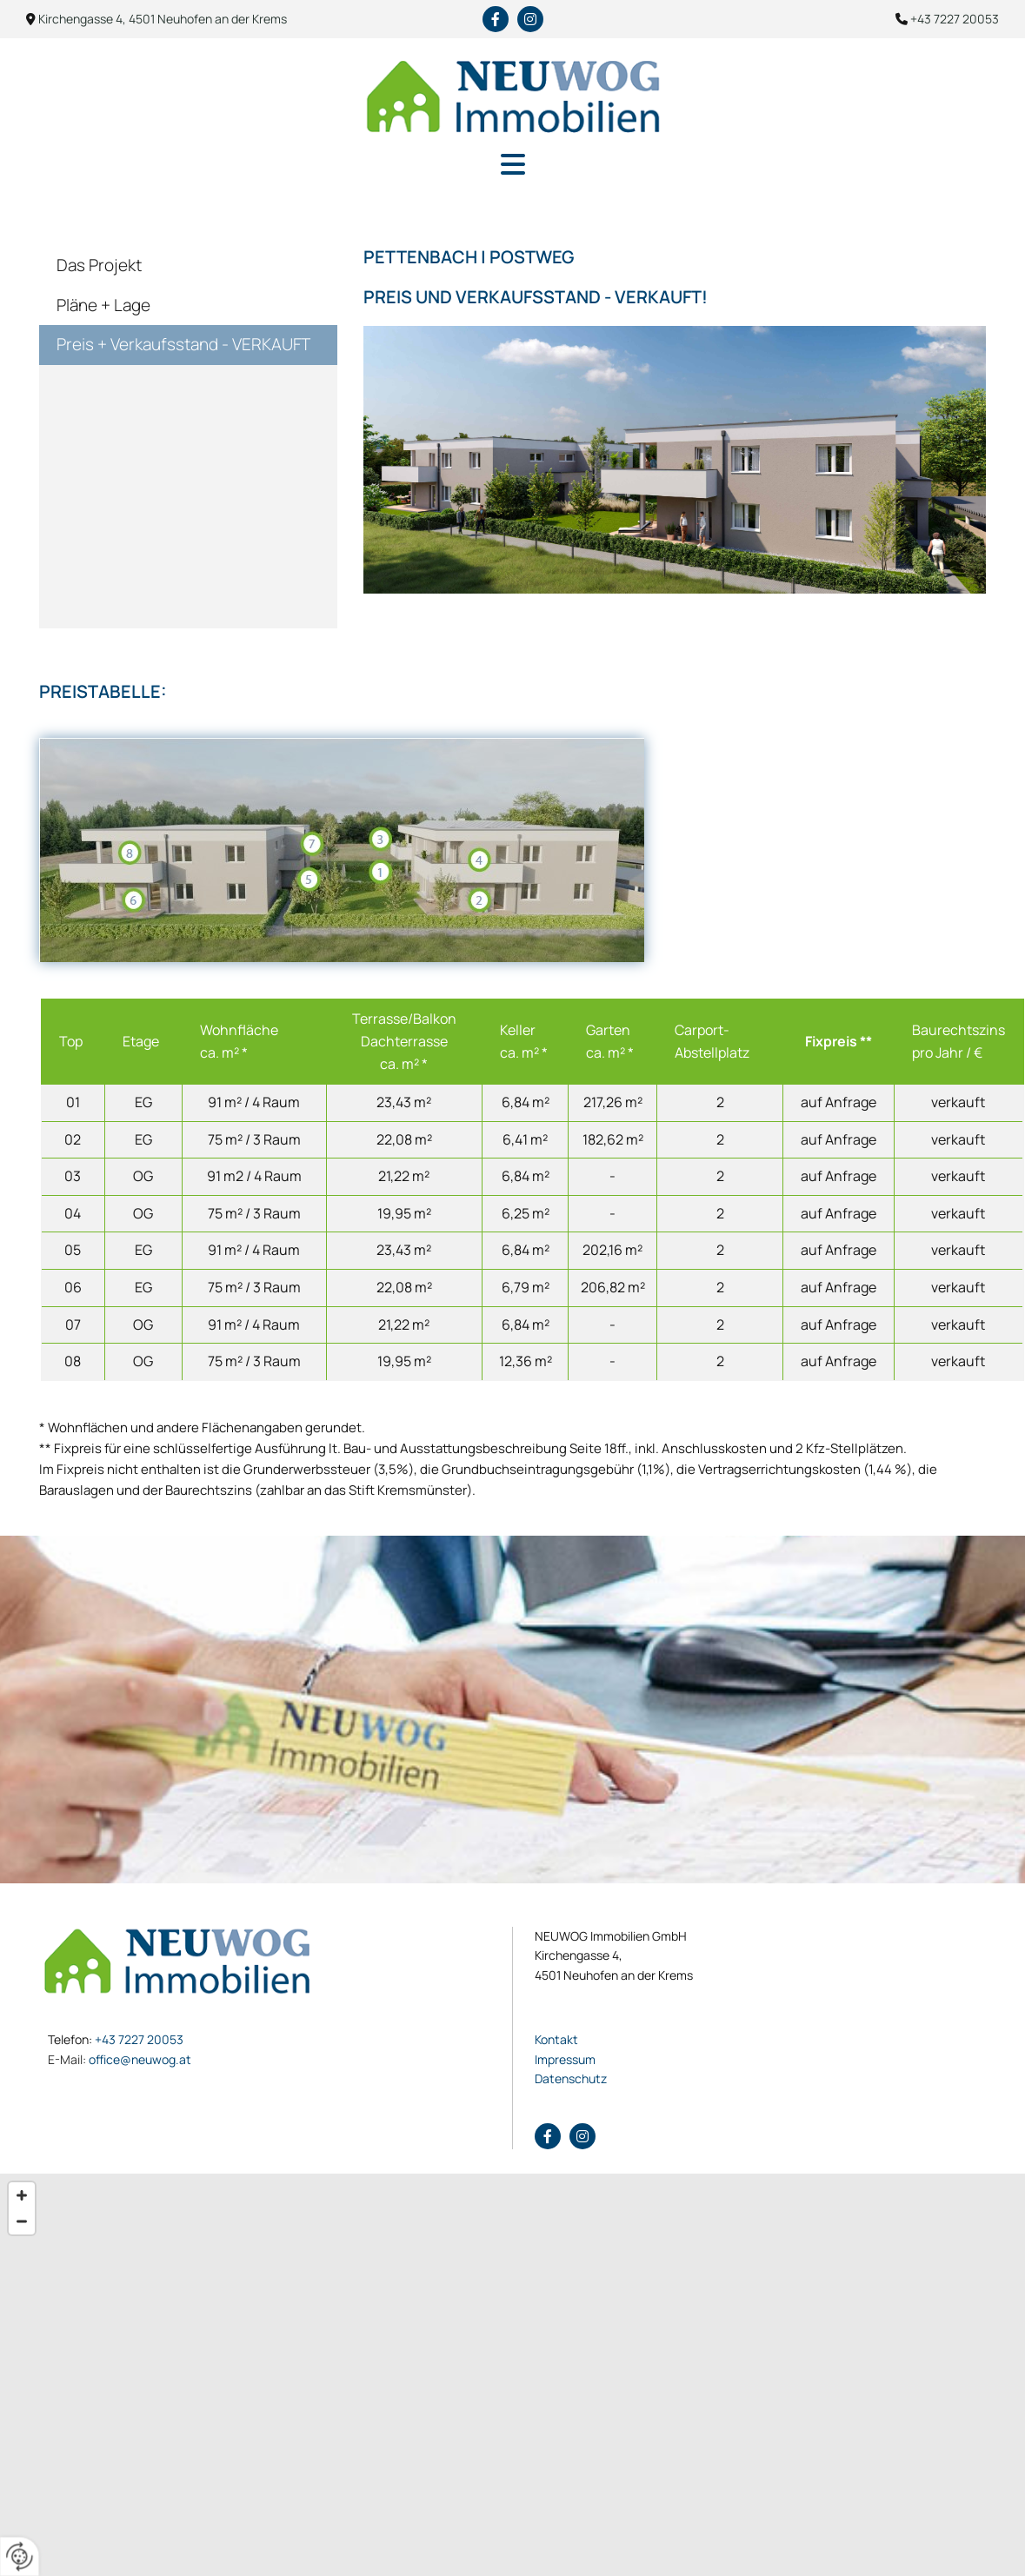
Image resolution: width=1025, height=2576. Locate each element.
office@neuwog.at (119, 2059)
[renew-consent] (19, 2556)
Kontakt (556, 2039)
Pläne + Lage (103, 305)
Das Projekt (99, 265)
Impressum (565, 2059)
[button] (512, 166)
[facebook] (496, 19)
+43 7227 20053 (139, 2039)
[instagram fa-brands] (530, 19)
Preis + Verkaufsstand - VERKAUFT (183, 344)
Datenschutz (571, 2078)
